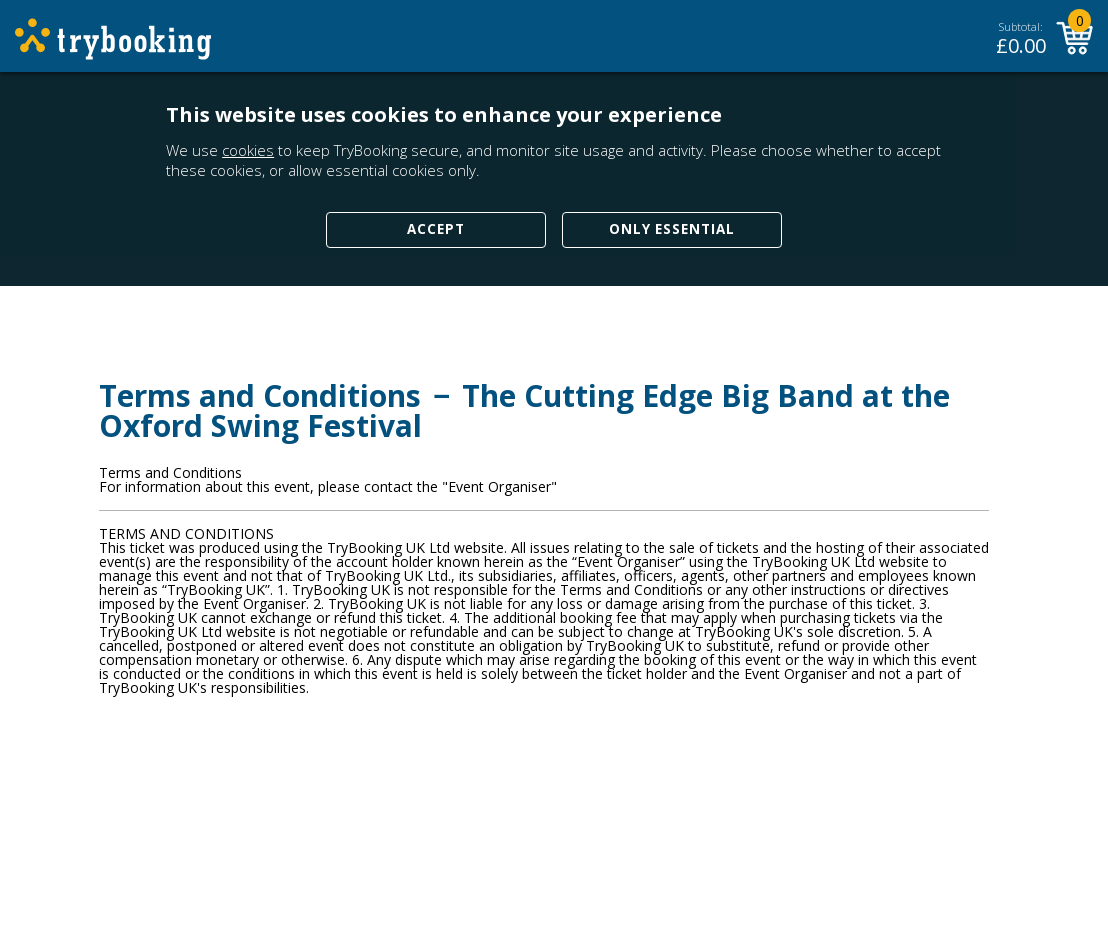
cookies (248, 150)
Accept (436, 229)
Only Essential (672, 229)
